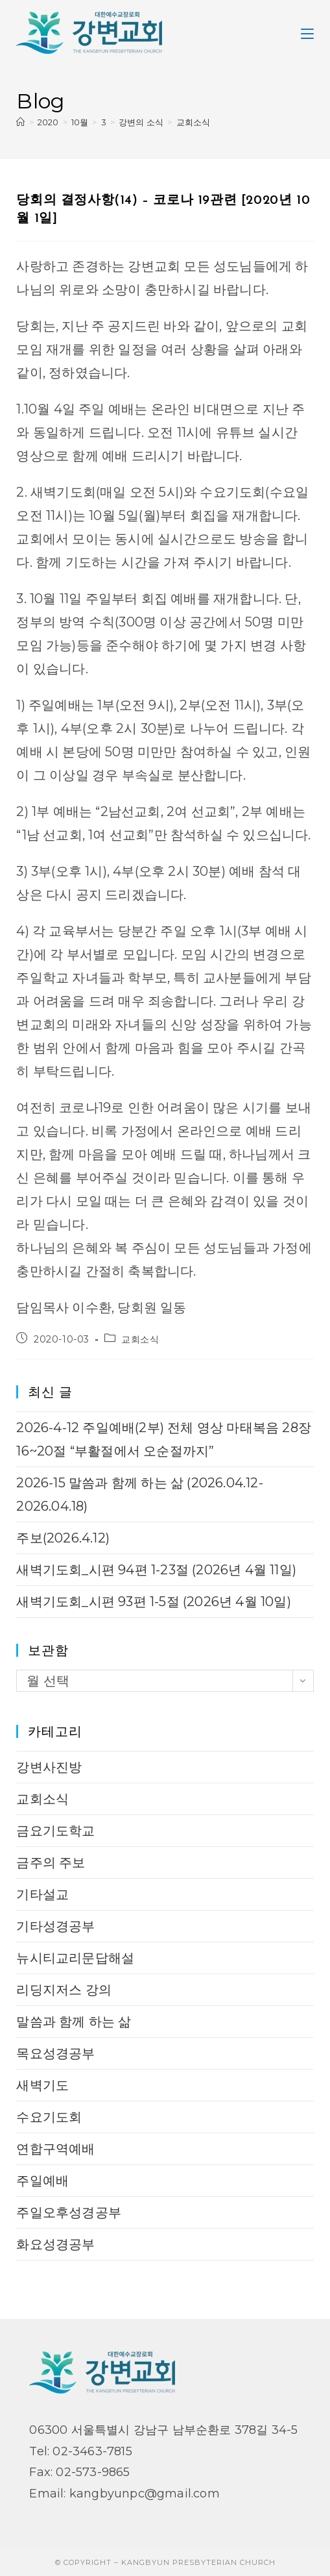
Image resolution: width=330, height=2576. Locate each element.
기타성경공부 (55, 1926)
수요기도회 (49, 2117)
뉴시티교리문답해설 (75, 1958)
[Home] (20, 122)
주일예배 (42, 2180)
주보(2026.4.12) (63, 1538)
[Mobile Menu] (307, 32)
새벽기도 (42, 2085)
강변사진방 (49, 1767)
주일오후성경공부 (68, 2212)
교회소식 (193, 122)
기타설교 (42, 1894)
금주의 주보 (50, 1862)
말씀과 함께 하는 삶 (73, 2021)
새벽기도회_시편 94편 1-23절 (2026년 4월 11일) (156, 1570)
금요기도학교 (55, 1831)
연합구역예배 (55, 2149)
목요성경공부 (55, 2053)
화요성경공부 (55, 2244)
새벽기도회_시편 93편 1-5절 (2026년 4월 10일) (153, 1601)
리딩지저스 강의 (64, 1990)
